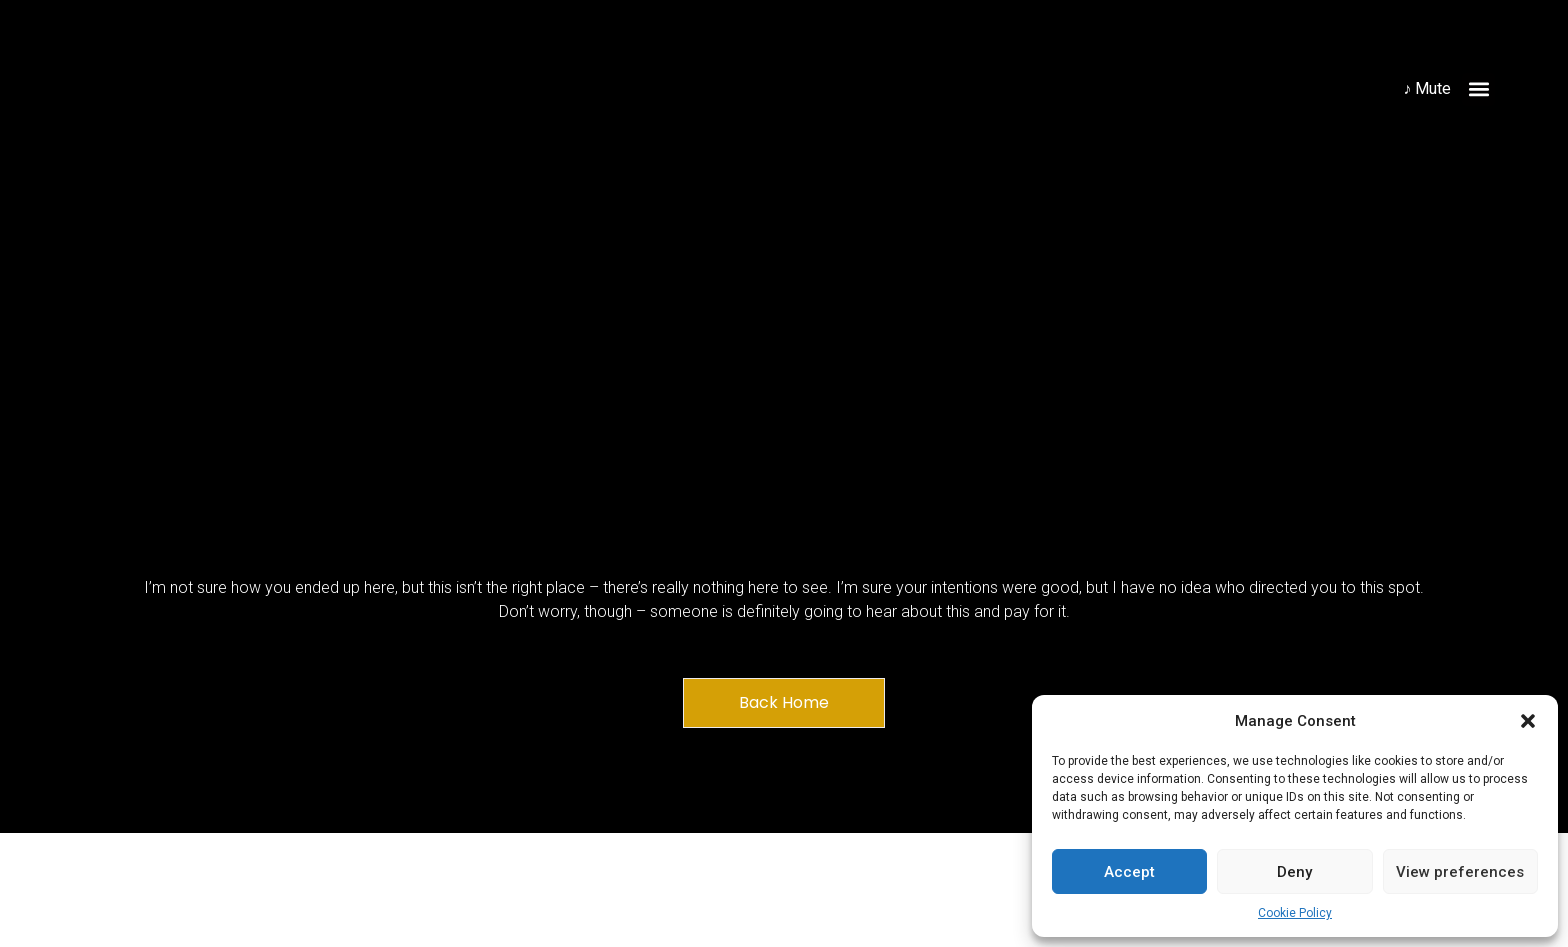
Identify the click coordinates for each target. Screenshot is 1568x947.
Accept (1129, 872)
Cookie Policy (1295, 913)
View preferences (1460, 872)
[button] (1528, 721)
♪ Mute (1427, 88)
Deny (1294, 872)
